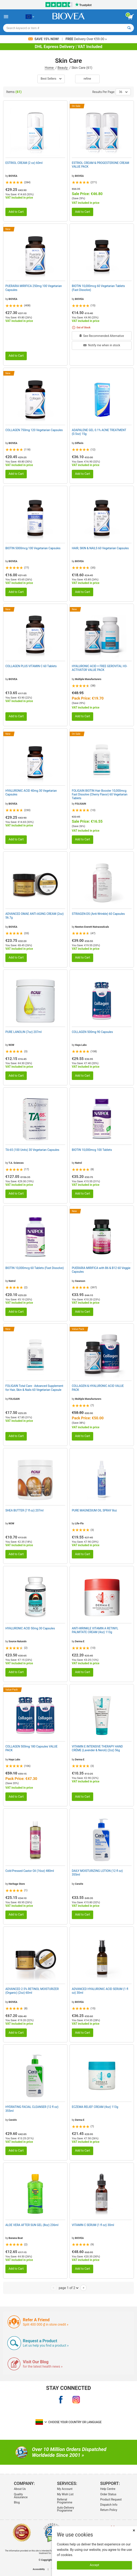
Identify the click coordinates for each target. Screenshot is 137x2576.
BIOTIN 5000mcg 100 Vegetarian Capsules (32, 548)
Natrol (78, 1162)
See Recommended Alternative (102, 336)
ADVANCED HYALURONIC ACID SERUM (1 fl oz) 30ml (100, 1990)
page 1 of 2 (68, 2288)
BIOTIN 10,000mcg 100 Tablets (92, 1149)
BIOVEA (13, 175)
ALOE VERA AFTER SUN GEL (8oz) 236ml (31, 2225)
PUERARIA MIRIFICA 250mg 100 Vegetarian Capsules (33, 287)
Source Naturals (18, 1641)
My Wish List (65, 2494)
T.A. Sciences (16, 1162)
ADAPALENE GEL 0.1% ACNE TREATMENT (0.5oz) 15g (99, 431)
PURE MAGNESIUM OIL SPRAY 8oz (94, 1510)
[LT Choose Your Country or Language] (29, 16)
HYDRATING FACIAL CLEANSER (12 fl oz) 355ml (31, 2108)
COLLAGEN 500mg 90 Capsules (92, 1032)
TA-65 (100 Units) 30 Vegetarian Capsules (32, 1149)
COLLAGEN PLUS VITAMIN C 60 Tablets (31, 666)
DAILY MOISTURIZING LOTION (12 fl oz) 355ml (97, 1872)
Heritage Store (17, 1883)
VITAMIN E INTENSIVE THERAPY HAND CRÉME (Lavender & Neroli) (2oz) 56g (97, 1748)
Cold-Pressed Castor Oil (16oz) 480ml (29, 1870)
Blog (17, 2502)
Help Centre (107, 2489)
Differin (79, 443)
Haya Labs (81, 1045)
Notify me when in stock (101, 345)
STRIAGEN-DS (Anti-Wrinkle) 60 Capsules (98, 913)
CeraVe (79, 1883)
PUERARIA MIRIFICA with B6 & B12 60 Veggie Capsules (101, 1269)
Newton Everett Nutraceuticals (92, 926)
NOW (11, 1045)
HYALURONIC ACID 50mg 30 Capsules (30, 1628)
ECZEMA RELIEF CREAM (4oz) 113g (95, 2107)
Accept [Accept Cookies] (94, 2565)
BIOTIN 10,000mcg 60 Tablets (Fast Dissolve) (34, 1268)
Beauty (62, 68)
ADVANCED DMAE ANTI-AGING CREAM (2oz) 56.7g (34, 915)
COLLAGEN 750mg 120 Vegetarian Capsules (34, 430)
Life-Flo (79, 1523)
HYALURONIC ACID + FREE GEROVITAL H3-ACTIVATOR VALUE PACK (99, 668)
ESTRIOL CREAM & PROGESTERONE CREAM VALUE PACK (100, 164)
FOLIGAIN (80, 803)
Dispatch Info (108, 2504)
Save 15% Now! (44, 39)
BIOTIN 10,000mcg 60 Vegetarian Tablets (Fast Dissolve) (98, 287)
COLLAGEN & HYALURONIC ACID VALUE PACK (98, 1387)
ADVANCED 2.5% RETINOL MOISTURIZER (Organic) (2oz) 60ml (32, 1990)
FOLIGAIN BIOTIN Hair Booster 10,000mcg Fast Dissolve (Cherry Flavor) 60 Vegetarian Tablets (99, 794)
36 (123, 92)
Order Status (108, 2494)
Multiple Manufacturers (88, 679)
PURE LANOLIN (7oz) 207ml (23, 1032)
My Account (64, 2489)
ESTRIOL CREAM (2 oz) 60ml (24, 162)
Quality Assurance (21, 2496)
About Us (20, 2489)
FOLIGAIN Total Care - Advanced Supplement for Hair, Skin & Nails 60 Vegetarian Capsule (34, 1387)
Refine (87, 78)
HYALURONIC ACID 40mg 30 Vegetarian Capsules (31, 792)
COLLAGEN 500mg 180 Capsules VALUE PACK (31, 1748)
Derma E (79, 1641)
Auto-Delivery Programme (65, 2509)
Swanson (80, 1281)
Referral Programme (64, 2501)
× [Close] (134, 2530)
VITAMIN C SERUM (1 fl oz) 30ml (93, 2225)
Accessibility (39, 2569)
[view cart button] (131, 17)
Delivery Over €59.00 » (86, 39)
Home (49, 68)
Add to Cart (16, 212)
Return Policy (108, 2510)
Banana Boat (16, 2238)
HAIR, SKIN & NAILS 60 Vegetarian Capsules (100, 548)
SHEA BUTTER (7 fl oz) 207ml (24, 1510)
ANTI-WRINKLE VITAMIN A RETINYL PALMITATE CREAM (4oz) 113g (95, 1630)
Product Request (111, 2499)
